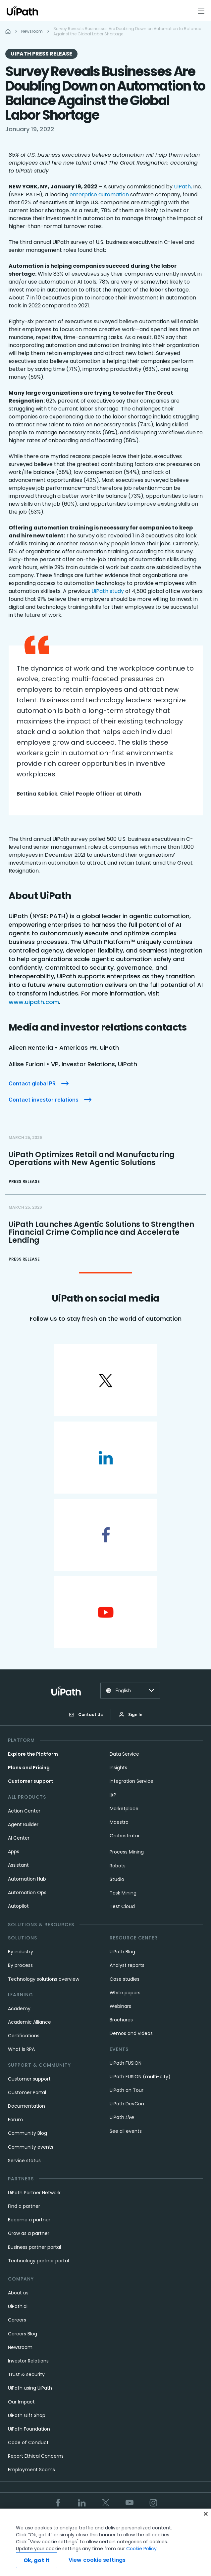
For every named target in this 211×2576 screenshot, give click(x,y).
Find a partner (24, 2206)
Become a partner (29, 2219)
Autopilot (18, 1906)
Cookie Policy (141, 2548)
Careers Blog (22, 2333)
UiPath (122, 2117)
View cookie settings (97, 2560)
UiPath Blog (122, 1951)
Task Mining (123, 1893)
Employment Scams (31, 2469)
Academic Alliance (29, 2022)
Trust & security (26, 2374)
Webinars (120, 2006)
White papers (125, 1992)
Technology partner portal (38, 2260)
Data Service (124, 1754)
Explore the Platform (33, 1754)
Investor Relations (28, 2361)
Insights (118, 1767)
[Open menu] (202, 11)
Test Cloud (122, 1906)
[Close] (206, 2514)
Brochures (121, 2019)
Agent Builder (23, 1824)
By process (20, 1965)
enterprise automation (99, 194)
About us (18, 2292)
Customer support (30, 1781)
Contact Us (86, 1714)
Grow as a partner (28, 2233)
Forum (15, 2119)
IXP (113, 1795)
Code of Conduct (28, 2442)
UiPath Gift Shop (26, 2415)
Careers (17, 2320)
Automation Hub (27, 1879)
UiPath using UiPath (30, 2388)
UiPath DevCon (127, 2103)
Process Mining (127, 1852)
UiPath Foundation (29, 2429)
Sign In (130, 1714)
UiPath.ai (17, 2306)
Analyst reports (127, 1965)
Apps (13, 1851)
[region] (105, 2542)
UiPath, (183, 186)
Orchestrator (125, 1835)
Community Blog (27, 2133)
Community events (30, 2147)
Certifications (23, 2035)
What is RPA (21, 2049)
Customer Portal (27, 2092)
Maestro (119, 1822)
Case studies (124, 1979)
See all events (126, 2131)
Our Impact (21, 2402)
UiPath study (107, 591)
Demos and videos (131, 2033)
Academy (19, 2008)
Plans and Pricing (29, 1767)
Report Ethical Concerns (36, 2456)
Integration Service (131, 1781)
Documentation (26, 2106)
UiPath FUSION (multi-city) (140, 2076)
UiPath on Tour (126, 2090)
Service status (24, 2160)
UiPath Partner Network (34, 2192)
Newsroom (20, 2347)
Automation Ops (27, 1892)
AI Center (18, 1838)
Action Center (24, 1811)
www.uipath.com (34, 1002)
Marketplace (124, 1808)
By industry (20, 1951)
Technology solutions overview (43, 1979)
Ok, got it (37, 2560)
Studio (117, 1879)
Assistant (18, 1865)
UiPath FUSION (125, 2063)
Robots (118, 1865)
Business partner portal (34, 2247)
